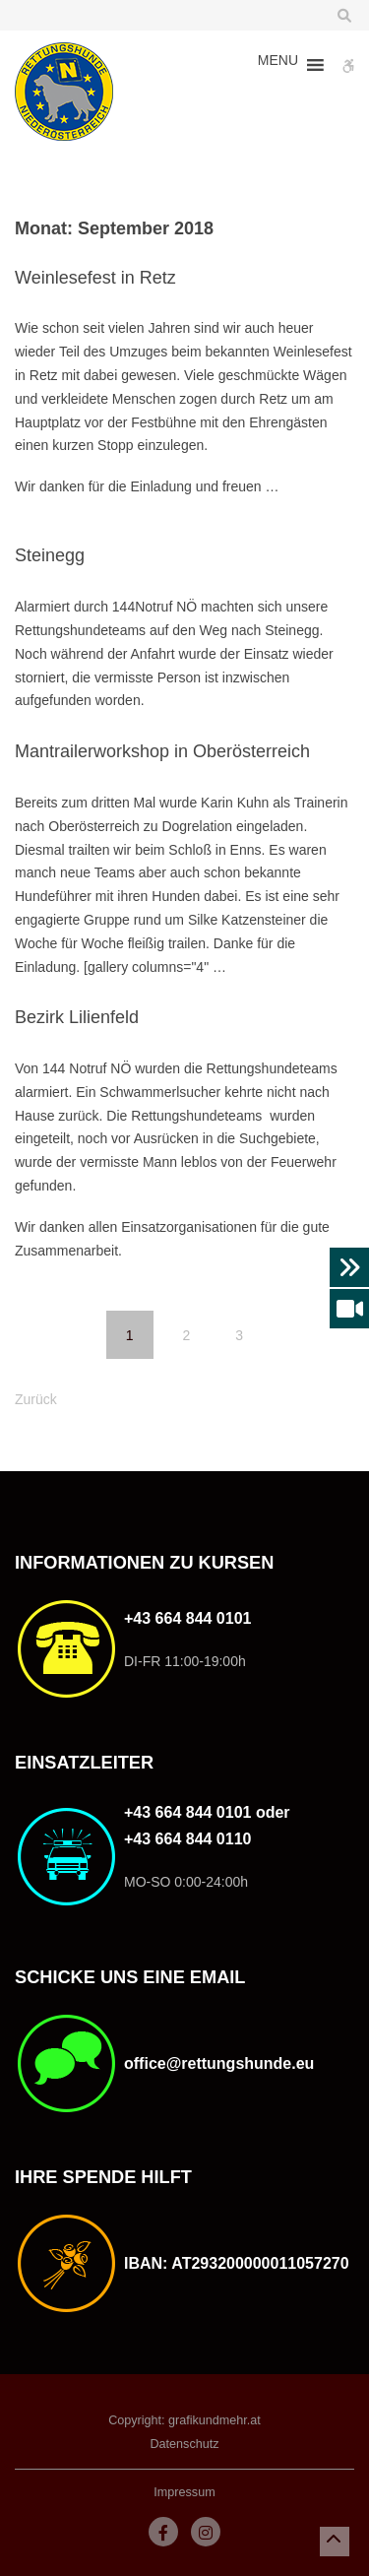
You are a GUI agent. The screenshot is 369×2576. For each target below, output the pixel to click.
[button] (278, 65)
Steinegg (50, 555)
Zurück (36, 1399)
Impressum (184, 2492)
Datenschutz (184, 2444)
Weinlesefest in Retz (95, 278)
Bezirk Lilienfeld (77, 1017)
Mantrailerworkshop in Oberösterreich (162, 751)
